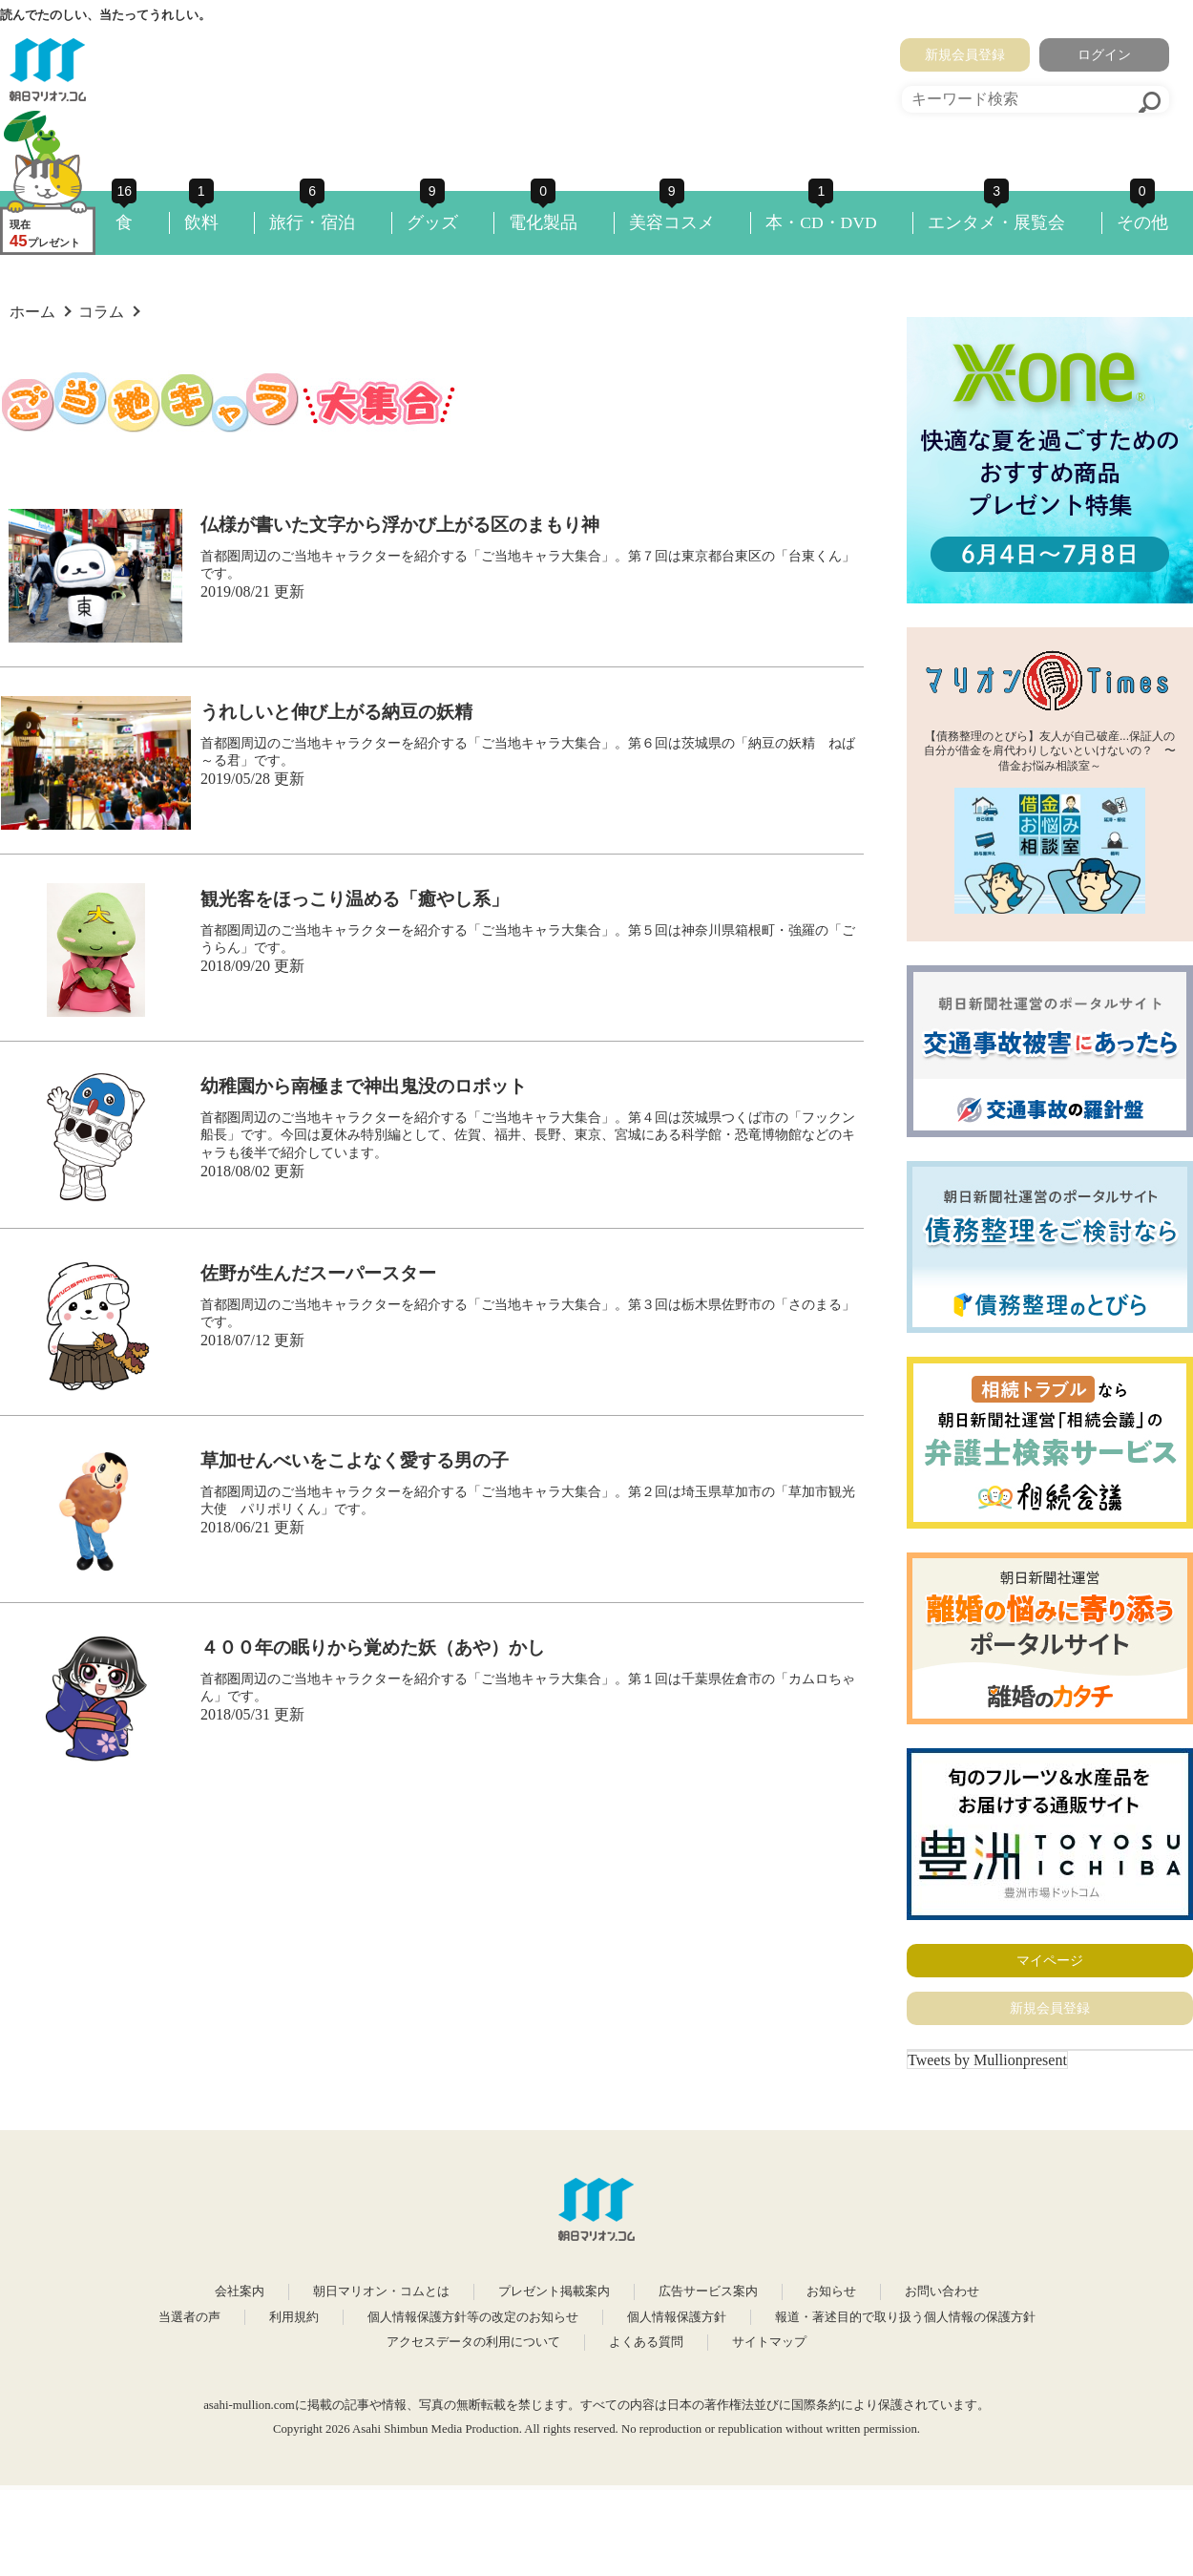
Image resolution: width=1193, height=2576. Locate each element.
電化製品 (543, 222)
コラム (101, 312)
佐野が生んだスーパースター (318, 1273)
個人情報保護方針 (676, 2317)
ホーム (32, 312)
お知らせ (831, 2291)
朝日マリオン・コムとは (381, 2291)
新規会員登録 (965, 54)
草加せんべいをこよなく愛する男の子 (354, 1460)
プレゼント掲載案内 (554, 2291)
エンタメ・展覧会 (996, 222)
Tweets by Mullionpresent (987, 2060)
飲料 (201, 222)
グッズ (432, 222)
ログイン (1104, 54)
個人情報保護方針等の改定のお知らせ (472, 2317)
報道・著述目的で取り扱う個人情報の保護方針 (905, 2317)
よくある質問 (646, 2342)
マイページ (1049, 1960)
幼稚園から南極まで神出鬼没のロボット (363, 1086)
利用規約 (294, 2317)
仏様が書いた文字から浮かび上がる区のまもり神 (399, 525)
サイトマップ (769, 2342)
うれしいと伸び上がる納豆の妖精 (336, 712)
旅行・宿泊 (312, 222)
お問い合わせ (942, 2291)
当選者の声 (189, 2317)
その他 (1142, 222)
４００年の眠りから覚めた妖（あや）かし (372, 1647)
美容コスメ (672, 222)
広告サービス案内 (708, 2291)
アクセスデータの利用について (473, 2342)
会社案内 (239, 2291)
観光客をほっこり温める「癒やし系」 (354, 899)
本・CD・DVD (821, 222)
